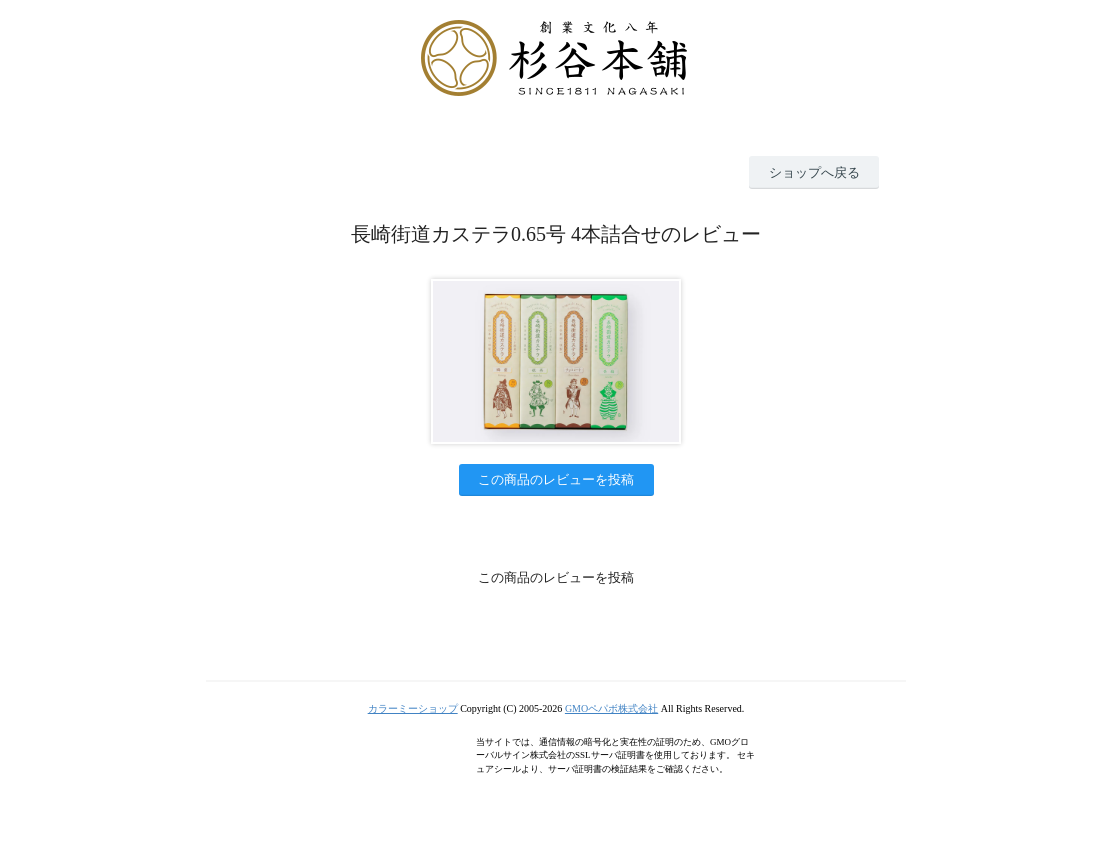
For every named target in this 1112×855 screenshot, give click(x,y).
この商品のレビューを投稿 (556, 479)
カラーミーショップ (413, 708)
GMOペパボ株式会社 (611, 708)
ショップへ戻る (814, 172)
